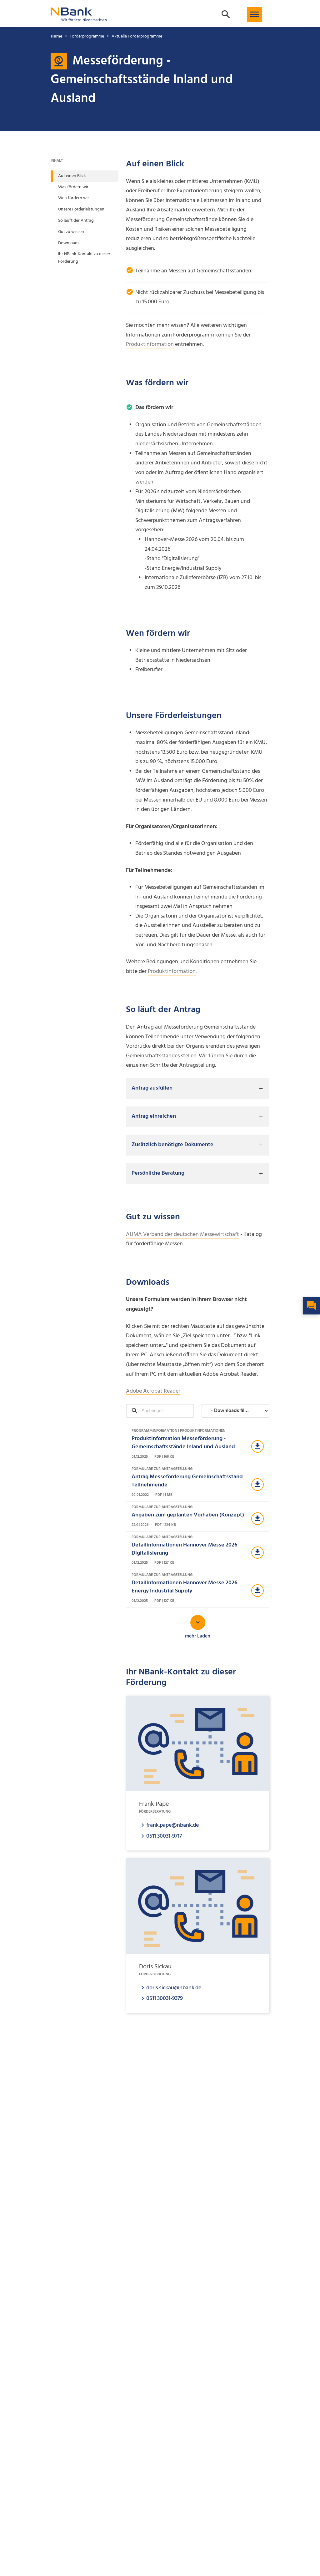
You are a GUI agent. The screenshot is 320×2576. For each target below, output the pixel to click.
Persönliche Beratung (158, 1173)
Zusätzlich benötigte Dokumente (172, 1144)
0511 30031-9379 (164, 1998)
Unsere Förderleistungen (81, 209)
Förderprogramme (87, 36)
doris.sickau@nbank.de (173, 1987)
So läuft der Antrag (76, 220)
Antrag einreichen (154, 1116)
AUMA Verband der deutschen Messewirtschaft (182, 1234)
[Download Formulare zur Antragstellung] (198, 1482)
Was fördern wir (73, 187)
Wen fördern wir (73, 198)
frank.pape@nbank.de (172, 1825)
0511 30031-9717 (164, 1836)
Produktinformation (150, 344)
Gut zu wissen (71, 231)
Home (56, 36)
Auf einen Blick (72, 176)
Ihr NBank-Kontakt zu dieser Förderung (84, 258)
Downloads (68, 243)
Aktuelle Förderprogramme (137, 36)
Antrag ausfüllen (152, 1088)
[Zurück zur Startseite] (79, 18)
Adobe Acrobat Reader (153, 1391)
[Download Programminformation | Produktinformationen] (198, 1444)
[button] (254, 14)
